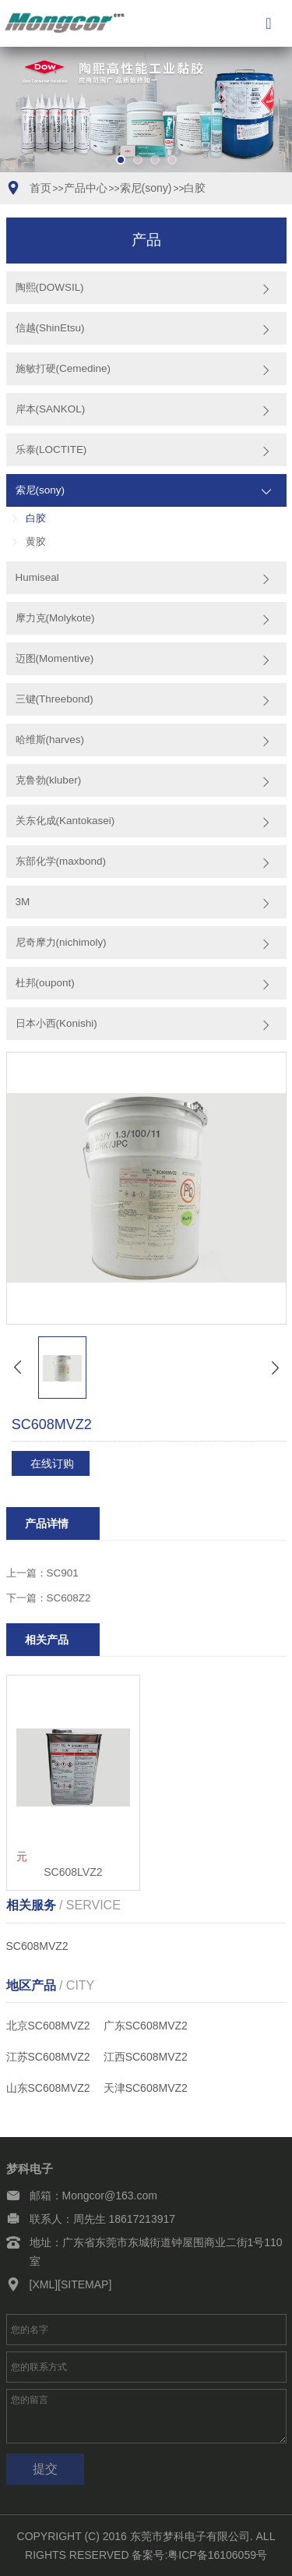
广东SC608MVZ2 (146, 2025)
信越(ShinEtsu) (50, 328)
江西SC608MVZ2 (146, 2057)
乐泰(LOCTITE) (51, 449)
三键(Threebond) (54, 699)
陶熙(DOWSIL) (50, 287)
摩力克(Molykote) (55, 618)
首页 (40, 188)
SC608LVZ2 (73, 1872)
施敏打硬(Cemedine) (63, 368)
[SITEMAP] (84, 2284)
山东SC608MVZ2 (48, 2088)
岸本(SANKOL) (51, 409)
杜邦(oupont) (45, 983)
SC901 (63, 1573)
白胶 (195, 188)
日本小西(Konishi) (56, 1023)
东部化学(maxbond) (61, 861)
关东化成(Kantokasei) (65, 820)
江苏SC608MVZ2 (48, 2057)
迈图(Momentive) (55, 658)
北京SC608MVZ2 (48, 2025)
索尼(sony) (146, 188)
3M (23, 902)
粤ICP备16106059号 (217, 2555)
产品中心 (85, 188)
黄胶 (36, 541)
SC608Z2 (69, 1598)
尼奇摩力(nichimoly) (61, 942)
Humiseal (37, 577)
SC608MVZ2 (37, 1946)
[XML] (44, 2284)
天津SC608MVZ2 (146, 2088)
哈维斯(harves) (50, 739)
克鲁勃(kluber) (49, 780)
